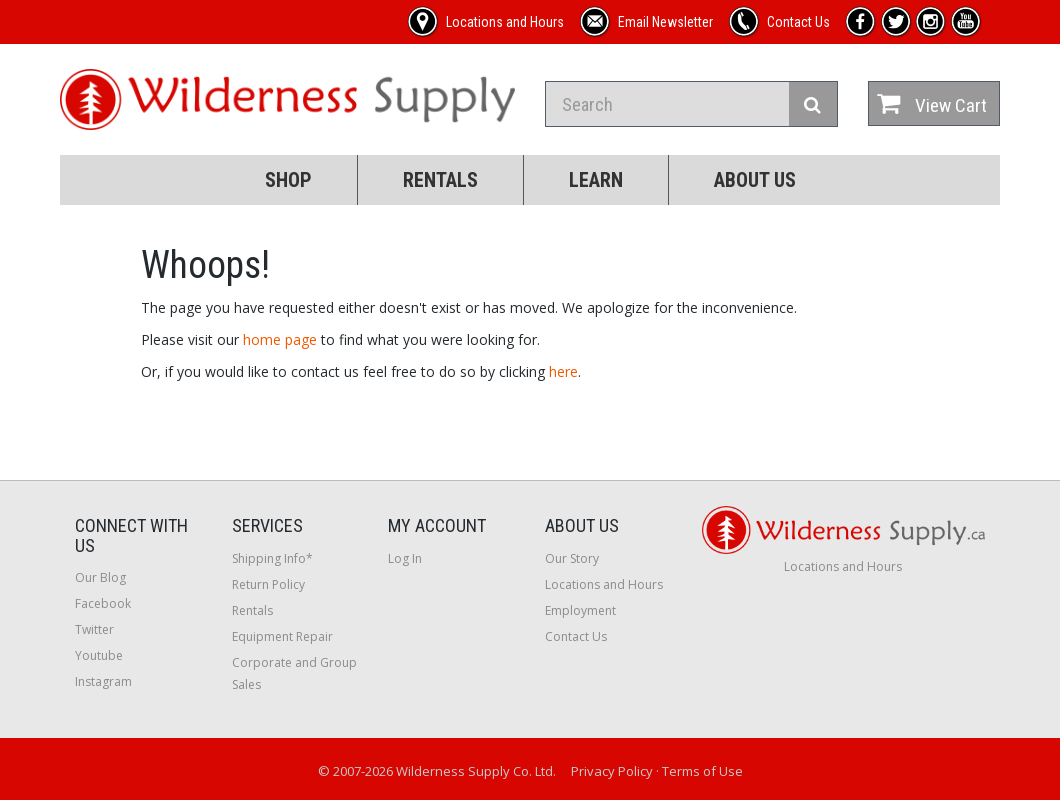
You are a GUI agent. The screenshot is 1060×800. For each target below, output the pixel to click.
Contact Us (576, 636)
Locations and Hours (604, 584)
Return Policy (268, 584)
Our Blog (100, 577)
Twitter (94, 629)
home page (280, 339)
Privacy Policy (612, 771)
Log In (405, 558)
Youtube (99, 655)
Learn (596, 180)
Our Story (572, 558)
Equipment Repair (282, 636)
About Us (755, 180)
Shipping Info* (272, 558)
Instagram (103, 681)
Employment (580, 610)
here (563, 371)
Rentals (440, 180)
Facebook (103, 603)
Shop (288, 180)
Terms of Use (702, 771)
